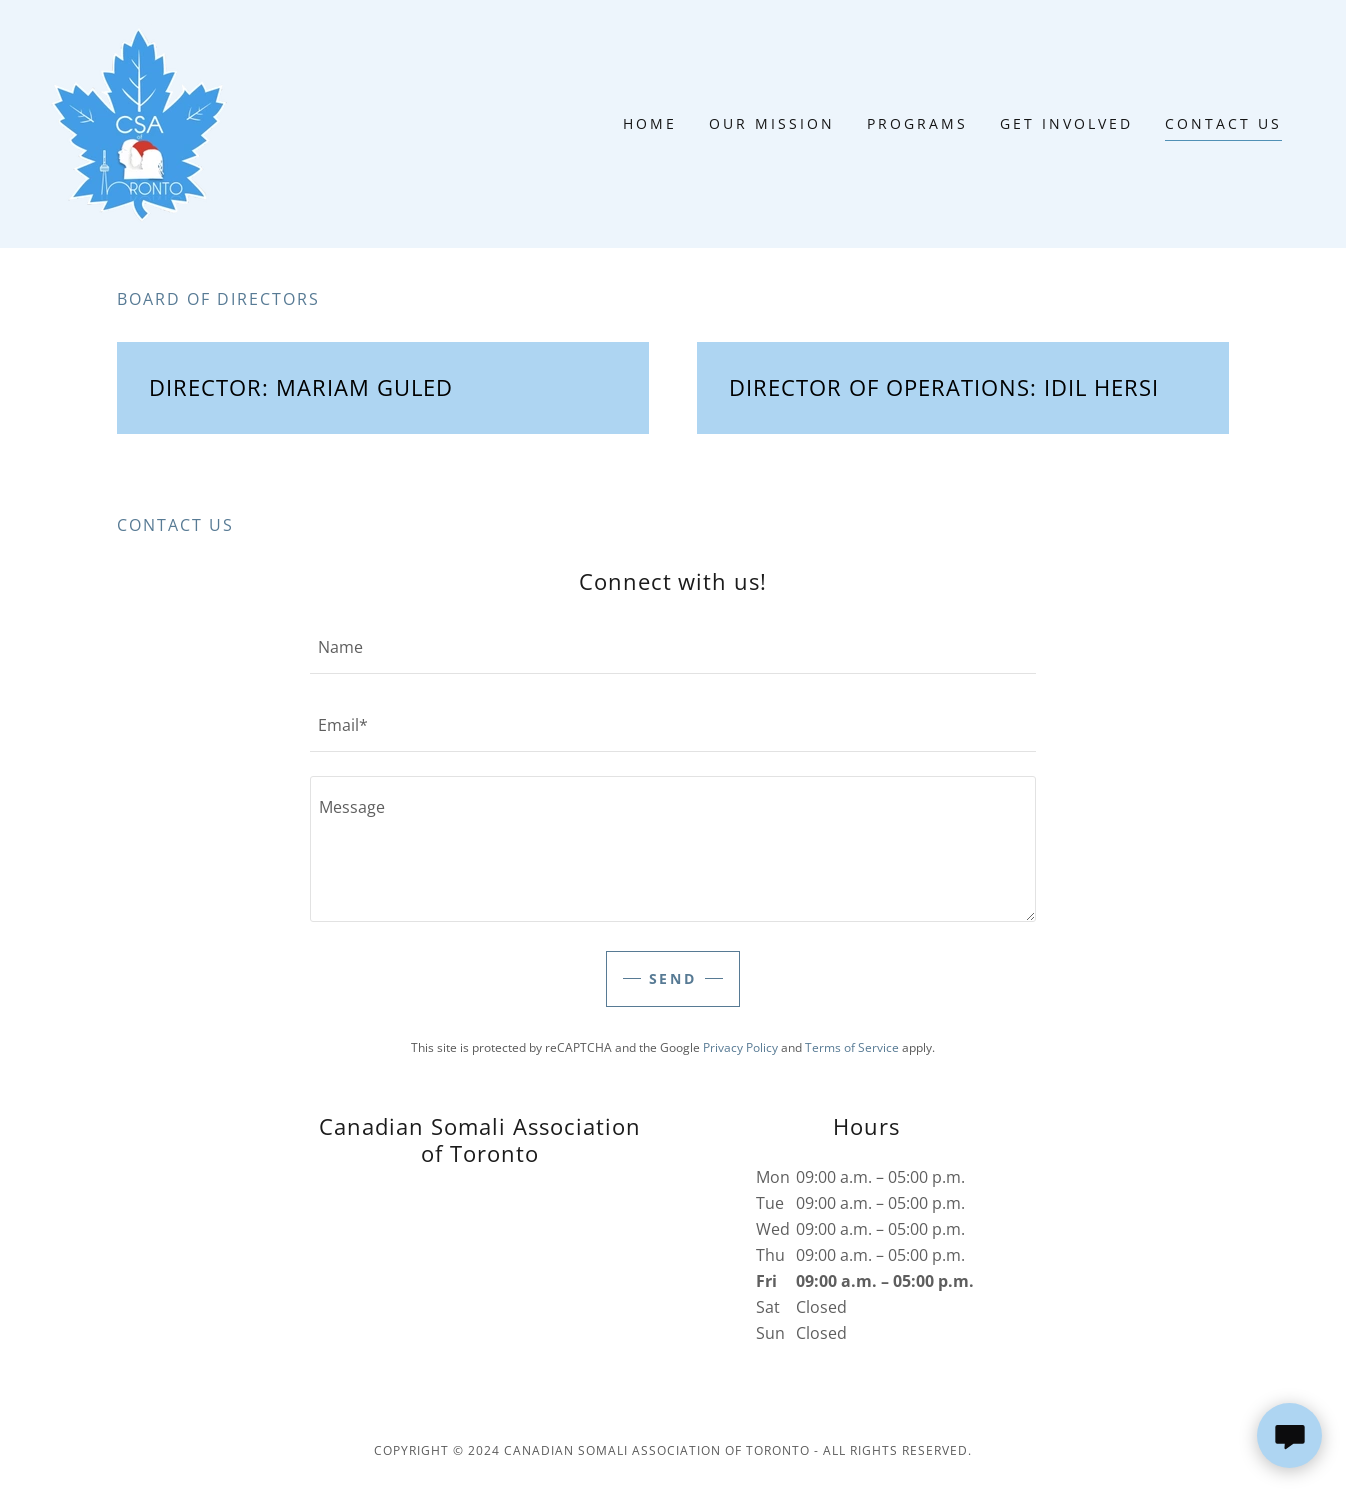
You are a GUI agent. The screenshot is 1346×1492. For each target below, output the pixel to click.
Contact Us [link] (1223, 123)
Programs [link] (917, 123)
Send (673, 978)
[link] (143, 122)
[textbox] (672, 647)
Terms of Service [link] (852, 1047)
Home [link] (650, 123)
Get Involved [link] (1066, 123)
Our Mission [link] (772, 123)
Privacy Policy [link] (740, 1047)
